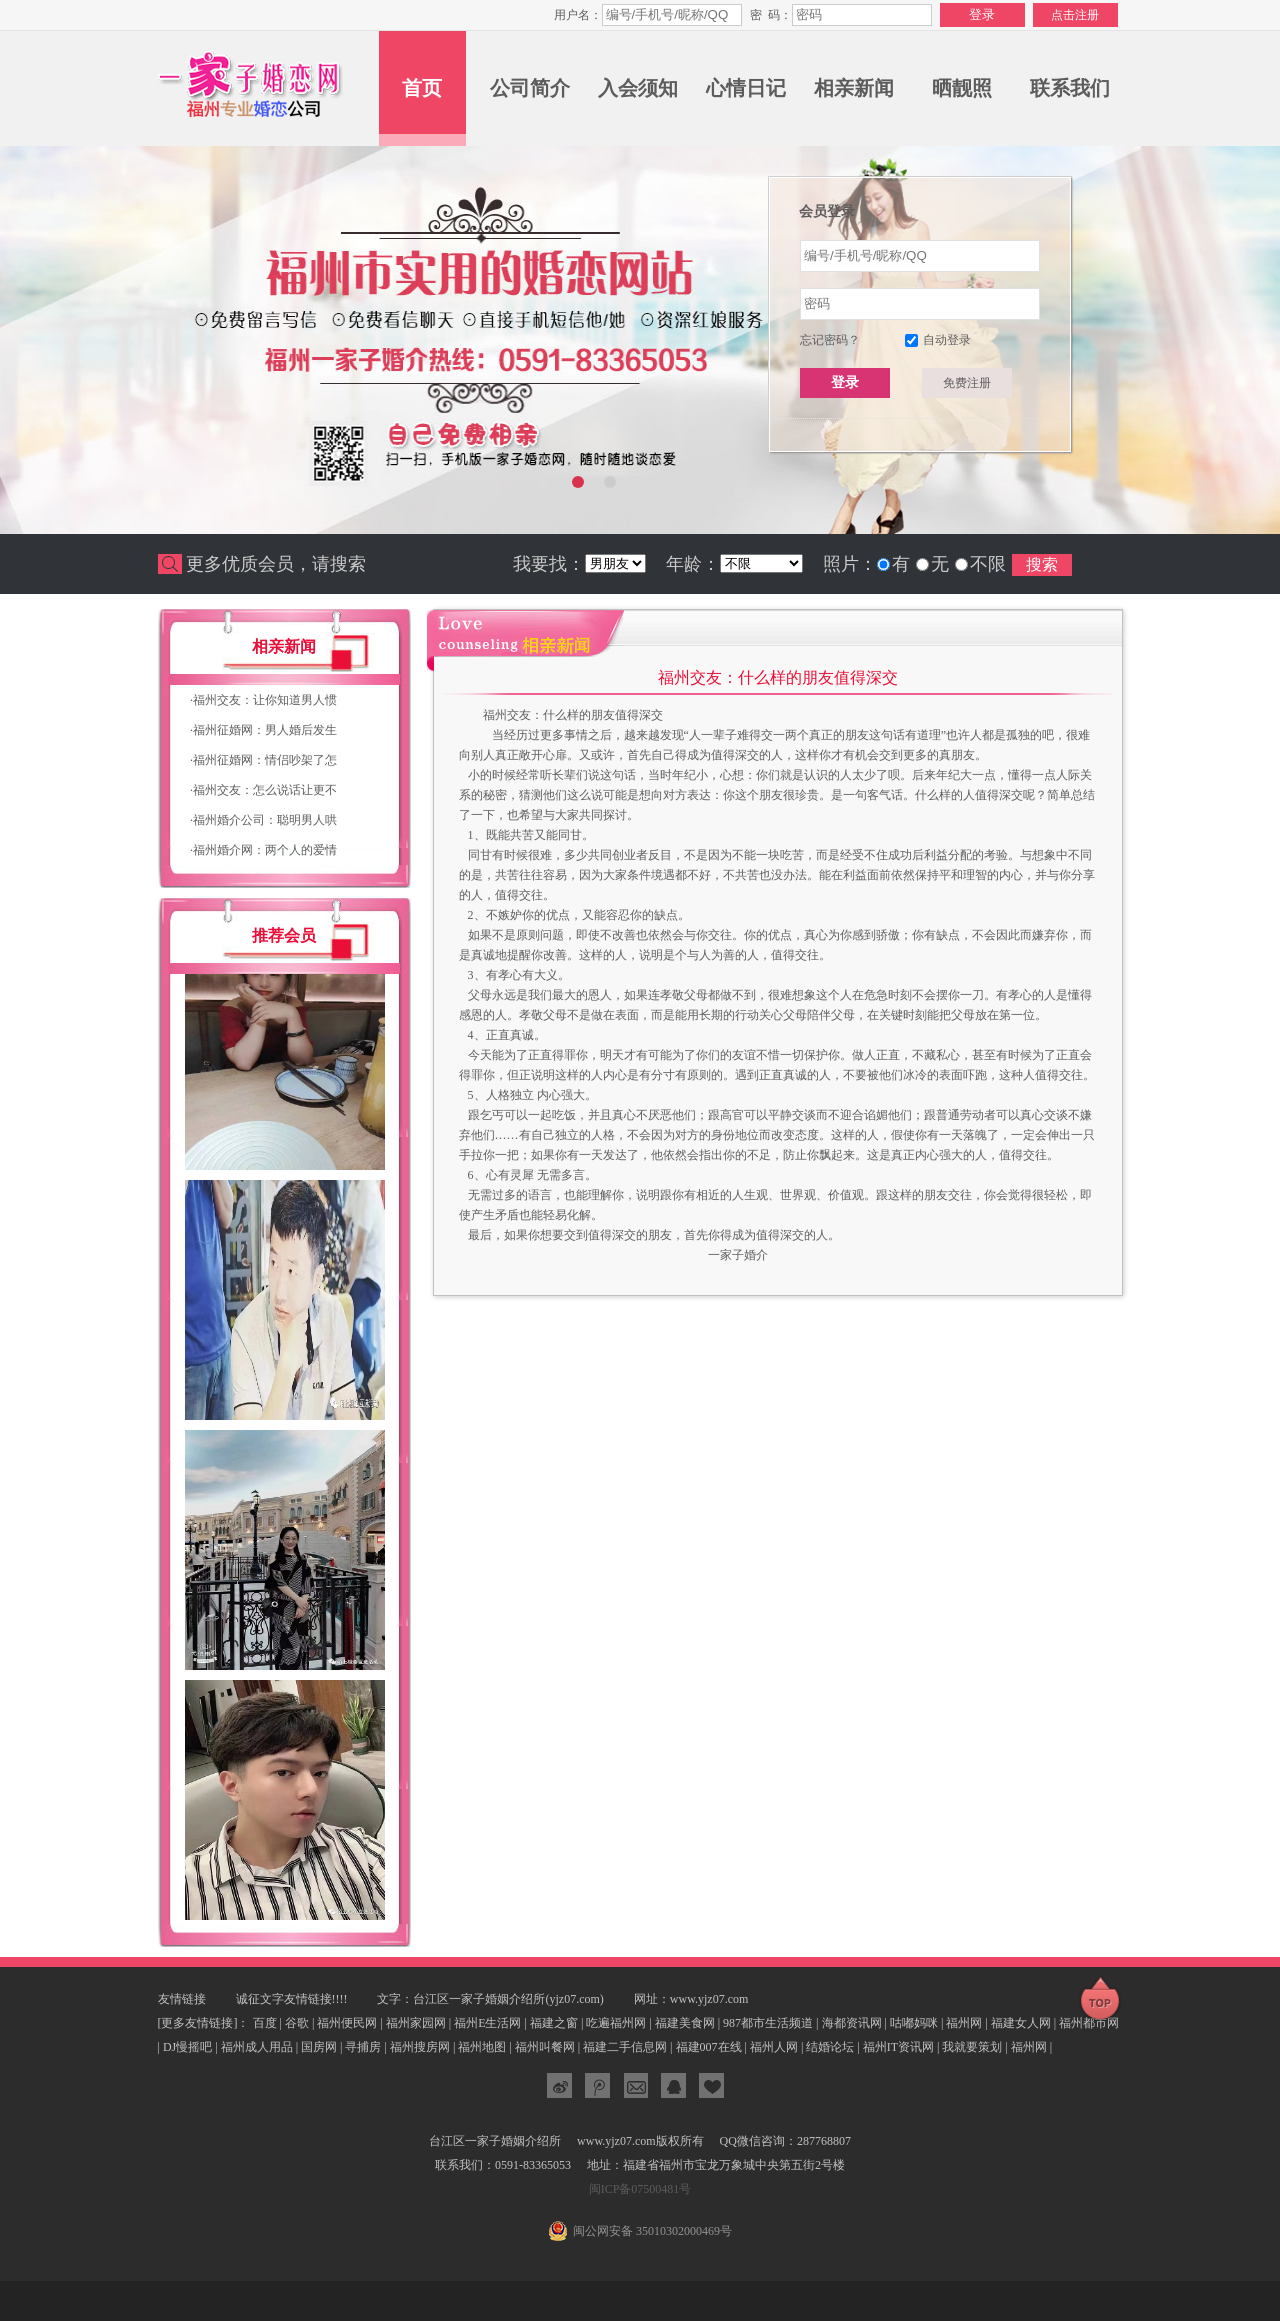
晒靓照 (962, 88)
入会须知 (638, 88)
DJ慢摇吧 (187, 2047)
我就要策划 (972, 2047)
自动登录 (947, 340)
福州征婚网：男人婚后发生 (263, 730)
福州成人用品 (257, 2047)
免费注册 (967, 383)
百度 (265, 2023)
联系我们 (1070, 88)
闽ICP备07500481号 (640, 2189)
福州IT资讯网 (898, 2047)
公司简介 (530, 88)
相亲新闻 (854, 88)
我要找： (549, 564)
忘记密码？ (830, 340)
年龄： (693, 564)
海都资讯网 (852, 2023)
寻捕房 (363, 2047)
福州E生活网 (487, 2023)
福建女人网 (1021, 2023)
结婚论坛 (830, 2047)
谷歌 (297, 2023)
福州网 (964, 2023)
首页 (422, 88)
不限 (988, 564)
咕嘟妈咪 (914, 2023)
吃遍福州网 (616, 2023)
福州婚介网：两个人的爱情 (263, 850)
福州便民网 (347, 2023)
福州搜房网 (420, 2047)
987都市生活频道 (768, 2023)
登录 (845, 382)
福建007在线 (709, 2047)
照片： (850, 564)
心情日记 (746, 88)
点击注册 (1075, 15)
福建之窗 (554, 2023)
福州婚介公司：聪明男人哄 (263, 820)
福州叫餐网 (545, 2047)
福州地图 (482, 2047)
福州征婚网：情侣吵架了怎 (263, 760)
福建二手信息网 (625, 2047)
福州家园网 (416, 2023)
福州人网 (774, 2047)
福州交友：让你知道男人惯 (263, 700)
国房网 (319, 2047)
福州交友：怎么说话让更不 (263, 790)
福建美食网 (685, 2023)
